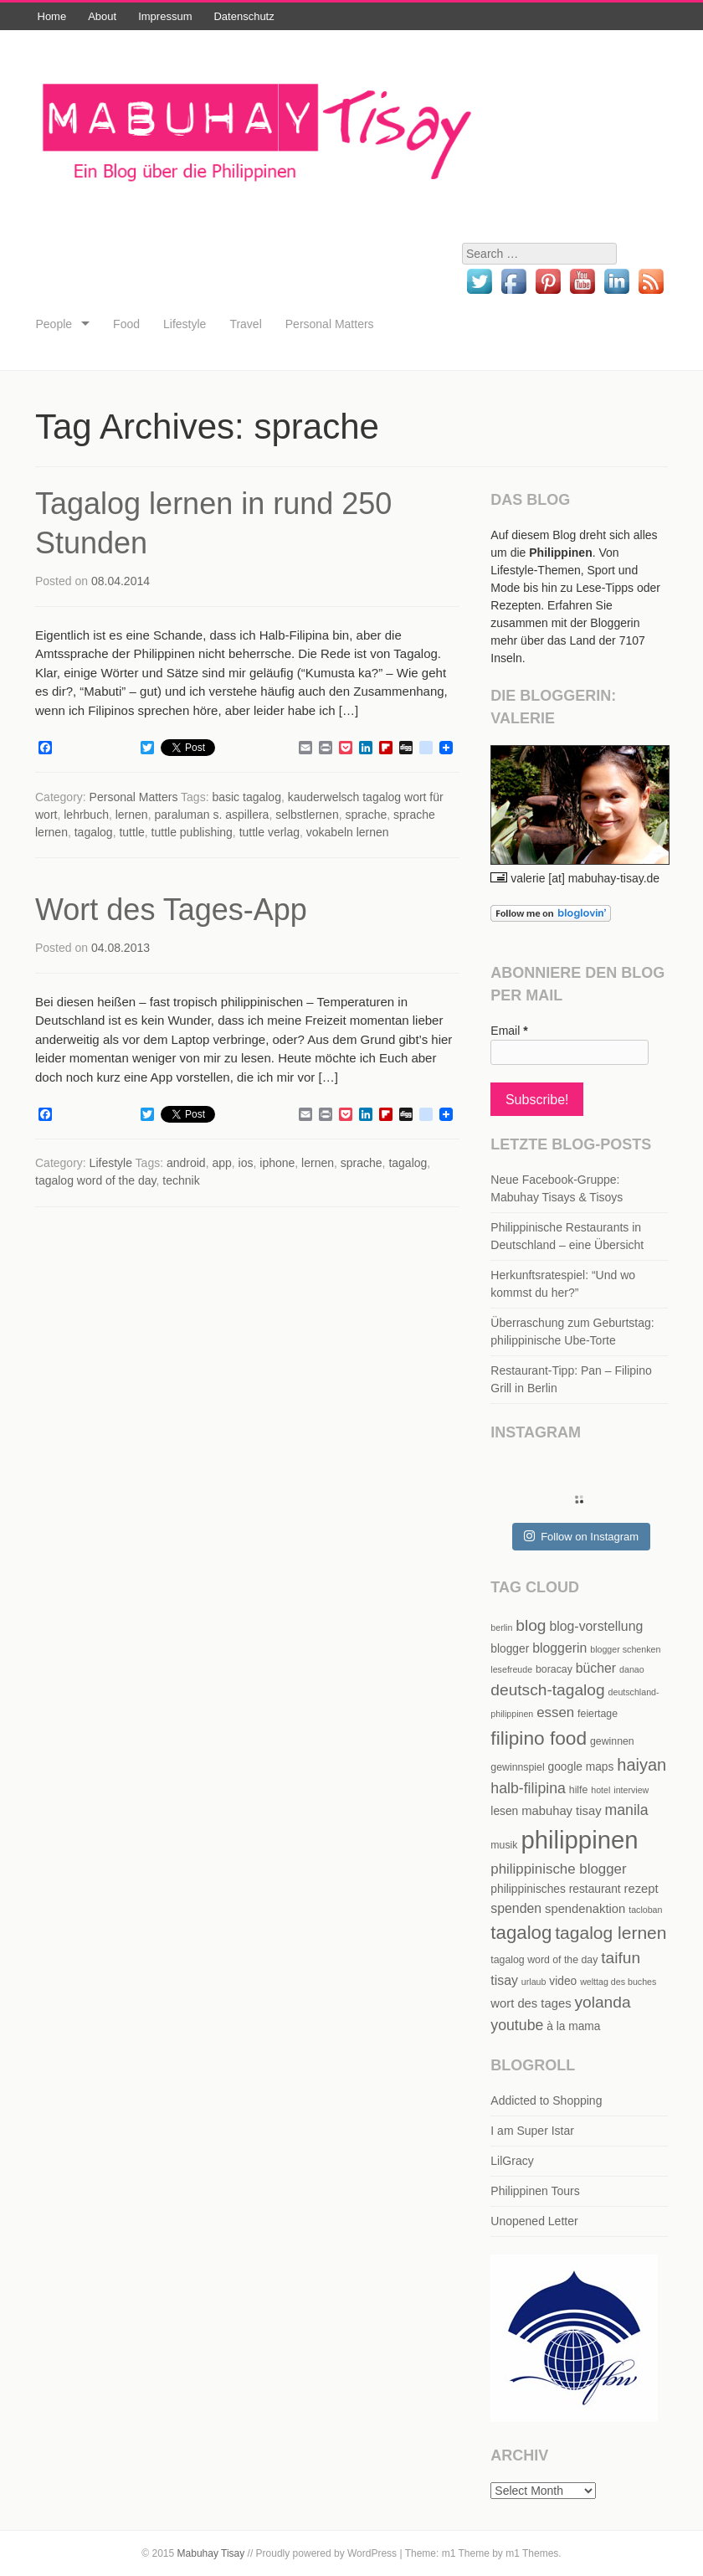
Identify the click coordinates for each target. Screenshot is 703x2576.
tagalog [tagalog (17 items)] (521, 1932)
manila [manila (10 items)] (626, 1810)
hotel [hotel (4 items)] (600, 1790)
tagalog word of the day (96, 1180)
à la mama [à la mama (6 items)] (573, 2026)
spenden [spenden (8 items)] (515, 1908)
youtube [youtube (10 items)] (516, 2025)
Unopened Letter (533, 2221)
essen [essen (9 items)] (555, 1712)
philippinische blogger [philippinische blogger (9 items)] (558, 1869)
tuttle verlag (269, 832)
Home (52, 16)
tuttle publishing (192, 832)
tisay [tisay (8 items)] (504, 1980)
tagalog (93, 832)
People (54, 324)
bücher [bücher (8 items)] (596, 1668)
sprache (366, 814)
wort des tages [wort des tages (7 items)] (530, 2003)
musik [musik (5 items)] (503, 1845)
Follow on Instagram (581, 1536)
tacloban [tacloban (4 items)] (645, 1910)
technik (180, 1180)
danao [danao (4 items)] (631, 1669)
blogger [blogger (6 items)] (509, 1649)
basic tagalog (246, 797)
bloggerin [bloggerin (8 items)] (559, 1648)
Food (126, 324)
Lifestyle (184, 324)
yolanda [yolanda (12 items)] (602, 2002)
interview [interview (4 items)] (631, 1790)
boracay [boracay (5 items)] (554, 1669)
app (221, 1163)
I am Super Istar (532, 2130)
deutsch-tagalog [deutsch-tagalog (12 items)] (547, 1690)
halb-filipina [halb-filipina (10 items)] (528, 1788)
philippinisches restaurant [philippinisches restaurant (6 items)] (555, 1889)
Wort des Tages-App (171, 909)
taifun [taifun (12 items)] (620, 1958)
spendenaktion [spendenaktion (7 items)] (585, 1908)
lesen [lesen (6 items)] (504, 1811)
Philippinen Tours (534, 2191)
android (186, 1163)
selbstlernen (307, 814)
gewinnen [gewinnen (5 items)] (612, 1741)
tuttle (131, 832)
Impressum (165, 16)
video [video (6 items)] (563, 1981)
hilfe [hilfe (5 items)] (578, 1790)
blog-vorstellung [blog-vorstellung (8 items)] (596, 1626)
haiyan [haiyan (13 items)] (641, 1765)
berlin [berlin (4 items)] (501, 1627)
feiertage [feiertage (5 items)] (597, 1714)
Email (508, 1030)
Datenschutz (243, 16)
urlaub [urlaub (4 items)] (533, 1982)
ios (246, 1163)
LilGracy (511, 2160)
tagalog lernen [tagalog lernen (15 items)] (610, 1932)
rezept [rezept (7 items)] (641, 1888)
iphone (277, 1163)
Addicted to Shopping (546, 2100)
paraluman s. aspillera (211, 814)
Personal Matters (329, 324)
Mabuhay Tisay (211, 2553)
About (102, 16)
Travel (245, 324)
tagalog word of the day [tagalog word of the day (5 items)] (544, 1960)
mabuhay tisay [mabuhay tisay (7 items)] (561, 1811)
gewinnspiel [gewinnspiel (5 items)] (517, 1767)
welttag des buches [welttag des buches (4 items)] (618, 1982)
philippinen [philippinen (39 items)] (579, 1840)
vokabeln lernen (347, 832)
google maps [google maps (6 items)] (581, 1767)
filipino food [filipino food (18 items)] (538, 1738)
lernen (131, 814)
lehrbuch (86, 814)
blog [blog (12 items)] (531, 1625)
